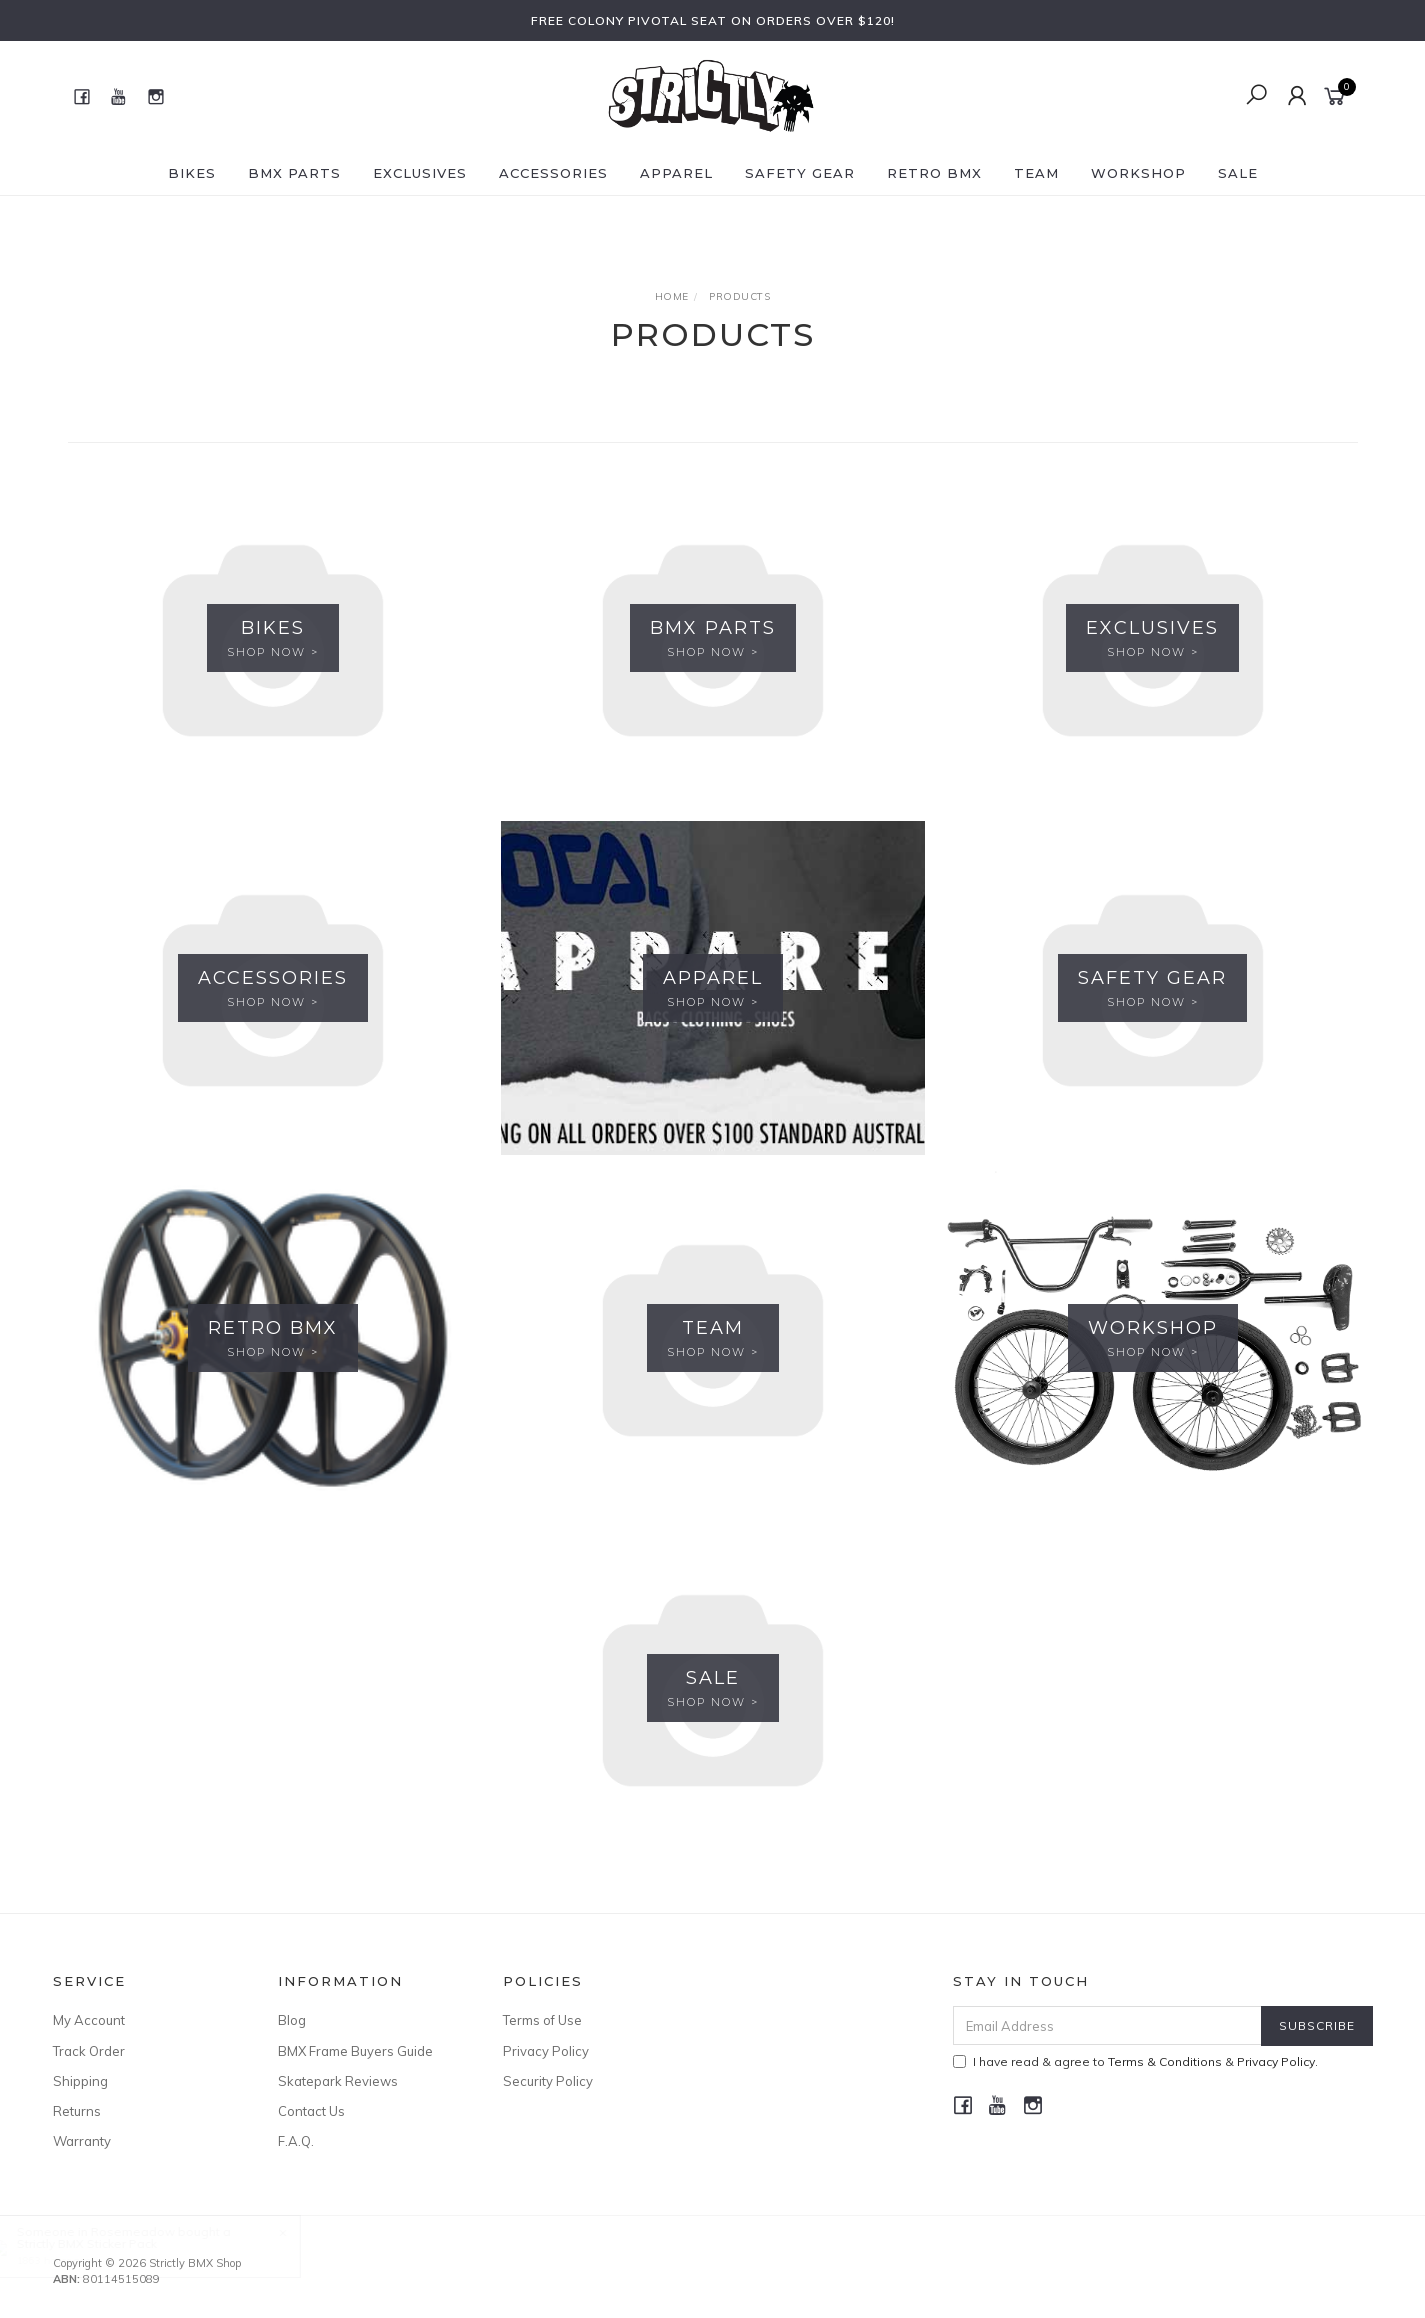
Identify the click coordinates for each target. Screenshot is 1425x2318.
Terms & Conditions (1165, 2061)
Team (1036, 173)
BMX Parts (294, 173)
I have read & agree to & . (1135, 2061)
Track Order (89, 2051)
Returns (77, 2111)
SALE (1238, 173)
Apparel (676, 173)
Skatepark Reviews (338, 2081)
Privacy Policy (546, 2051)
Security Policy (548, 2081)
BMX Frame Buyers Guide (355, 2051)
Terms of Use (542, 2020)
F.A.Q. (296, 2141)
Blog (292, 2020)
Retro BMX (934, 173)
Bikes (192, 173)
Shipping (80, 2081)
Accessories (553, 173)
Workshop (1138, 173)
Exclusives (420, 173)
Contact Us (311, 2111)
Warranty (82, 2141)
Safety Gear (800, 173)
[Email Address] (1107, 2025)
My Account (89, 2020)
